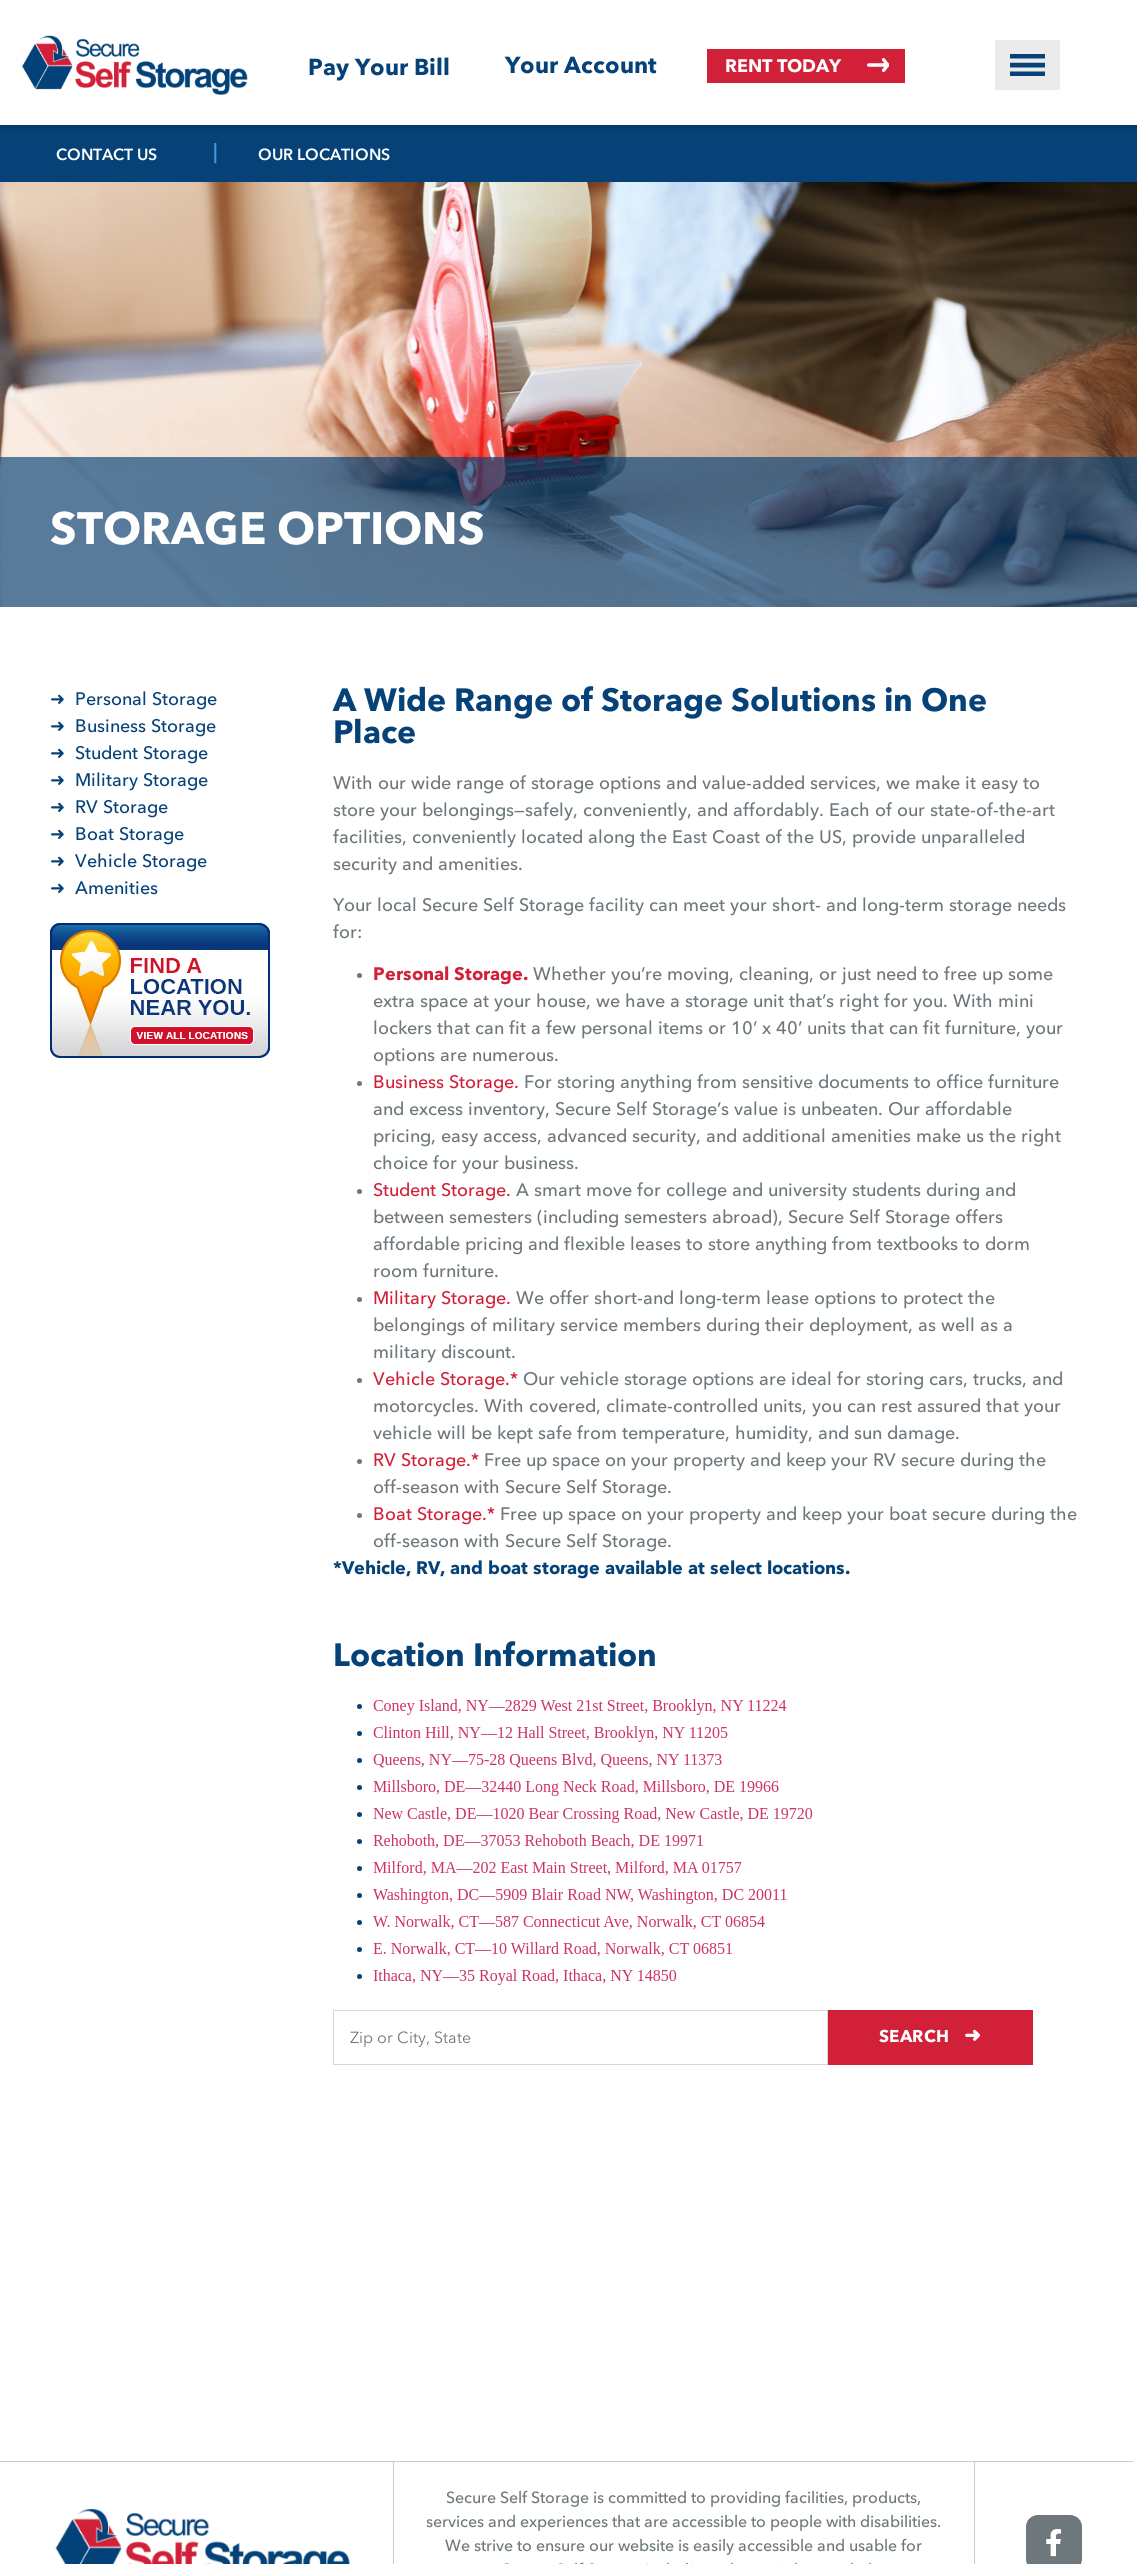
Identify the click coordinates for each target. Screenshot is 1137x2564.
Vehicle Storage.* (445, 1380)
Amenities (116, 889)
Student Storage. (442, 1191)
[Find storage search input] (599, 2037)
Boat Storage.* (434, 1515)
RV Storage (121, 808)
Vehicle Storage (141, 862)
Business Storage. (446, 1083)
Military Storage (141, 781)
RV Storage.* (426, 1461)
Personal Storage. (450, 975)
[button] (1027, 65)
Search (949, 2035)
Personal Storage (146, 700)
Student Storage (141, 754)
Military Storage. (442, 1299)
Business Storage (145, 727)
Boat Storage (129, 835)
